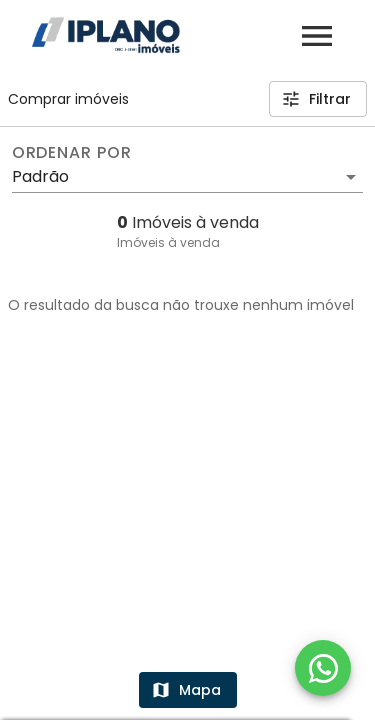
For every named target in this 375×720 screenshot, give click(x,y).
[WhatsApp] (323, 668)
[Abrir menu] (317, 36)
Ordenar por (72, 153)
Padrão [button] (40, 176)
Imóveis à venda (168, 242)
